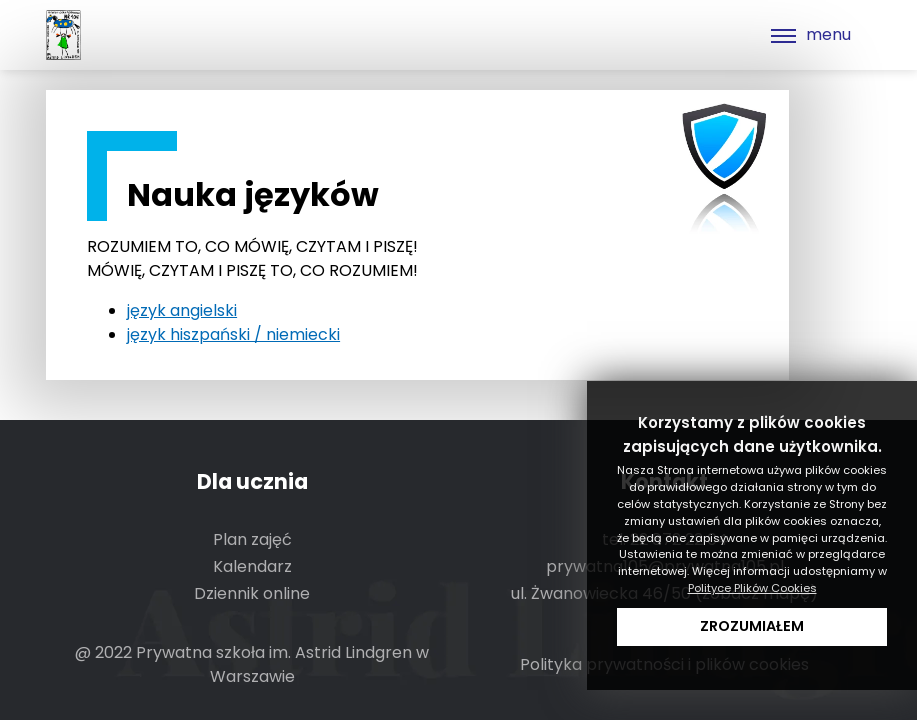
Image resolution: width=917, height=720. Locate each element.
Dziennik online (252, 593)
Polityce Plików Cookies (752, 588)
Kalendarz (252, 566)
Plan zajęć (252, 539)
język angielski (182, 310)
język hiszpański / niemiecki (233, 334)
